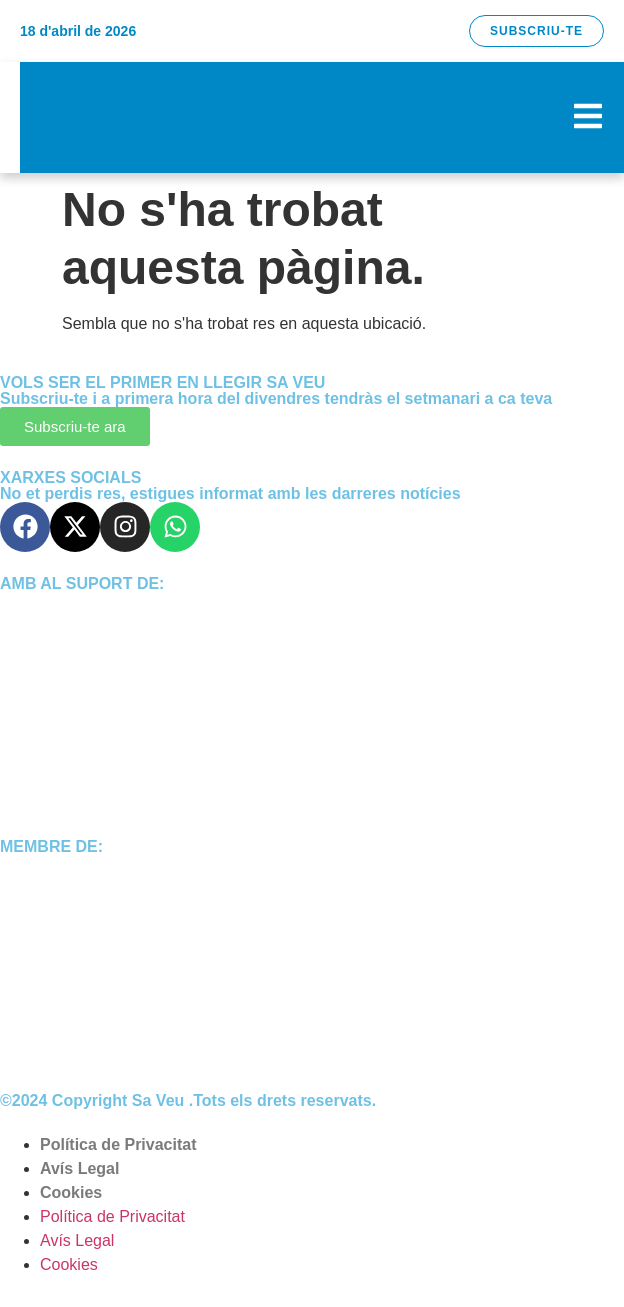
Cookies (71, 1192)
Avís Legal (79, 1168)
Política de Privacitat (118, 1144)
